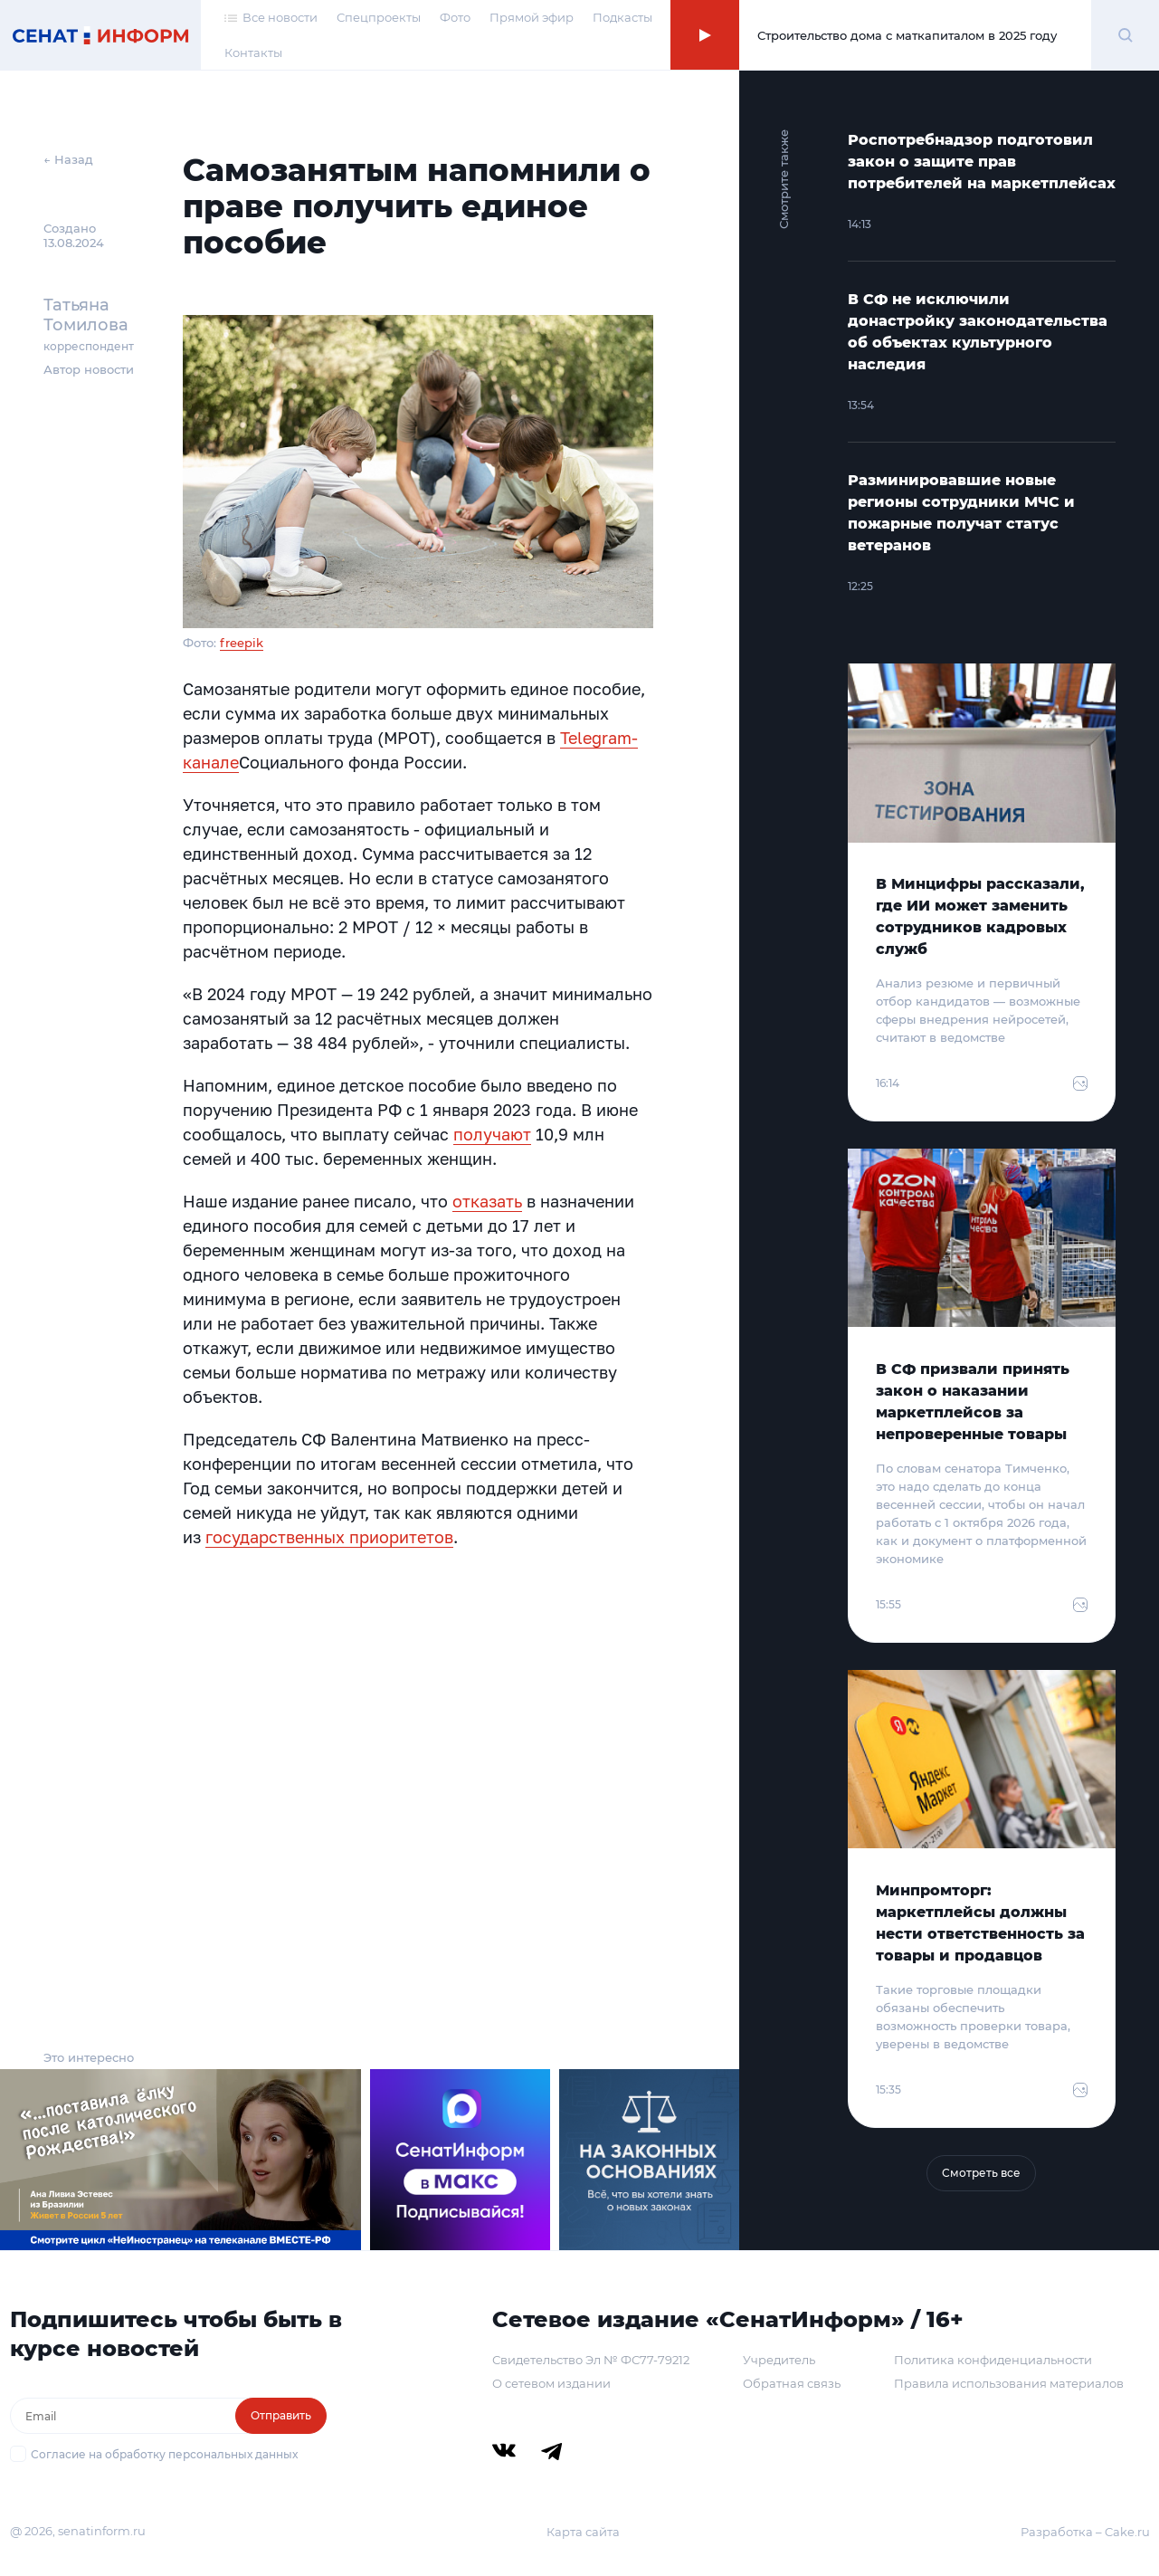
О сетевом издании (551, 2383)
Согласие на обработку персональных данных (164, 2454)
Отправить (281, 2415)
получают (492, 1134)
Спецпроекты (379, 17)
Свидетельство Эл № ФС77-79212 (590, 2359)
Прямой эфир (531, 17)
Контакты (253, 52)
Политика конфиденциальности (993, 2359)
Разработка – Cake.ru (1085, 2531)
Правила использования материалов (1009, 2383)
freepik (241, 642)
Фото (455, 17)
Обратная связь (792, 2383)
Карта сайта (583, 2531)
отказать (487, 1201)
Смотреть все (981, 2173)
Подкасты (622, 17)
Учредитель (779, 2359)
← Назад (68, 159)
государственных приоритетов (329, 1537)
